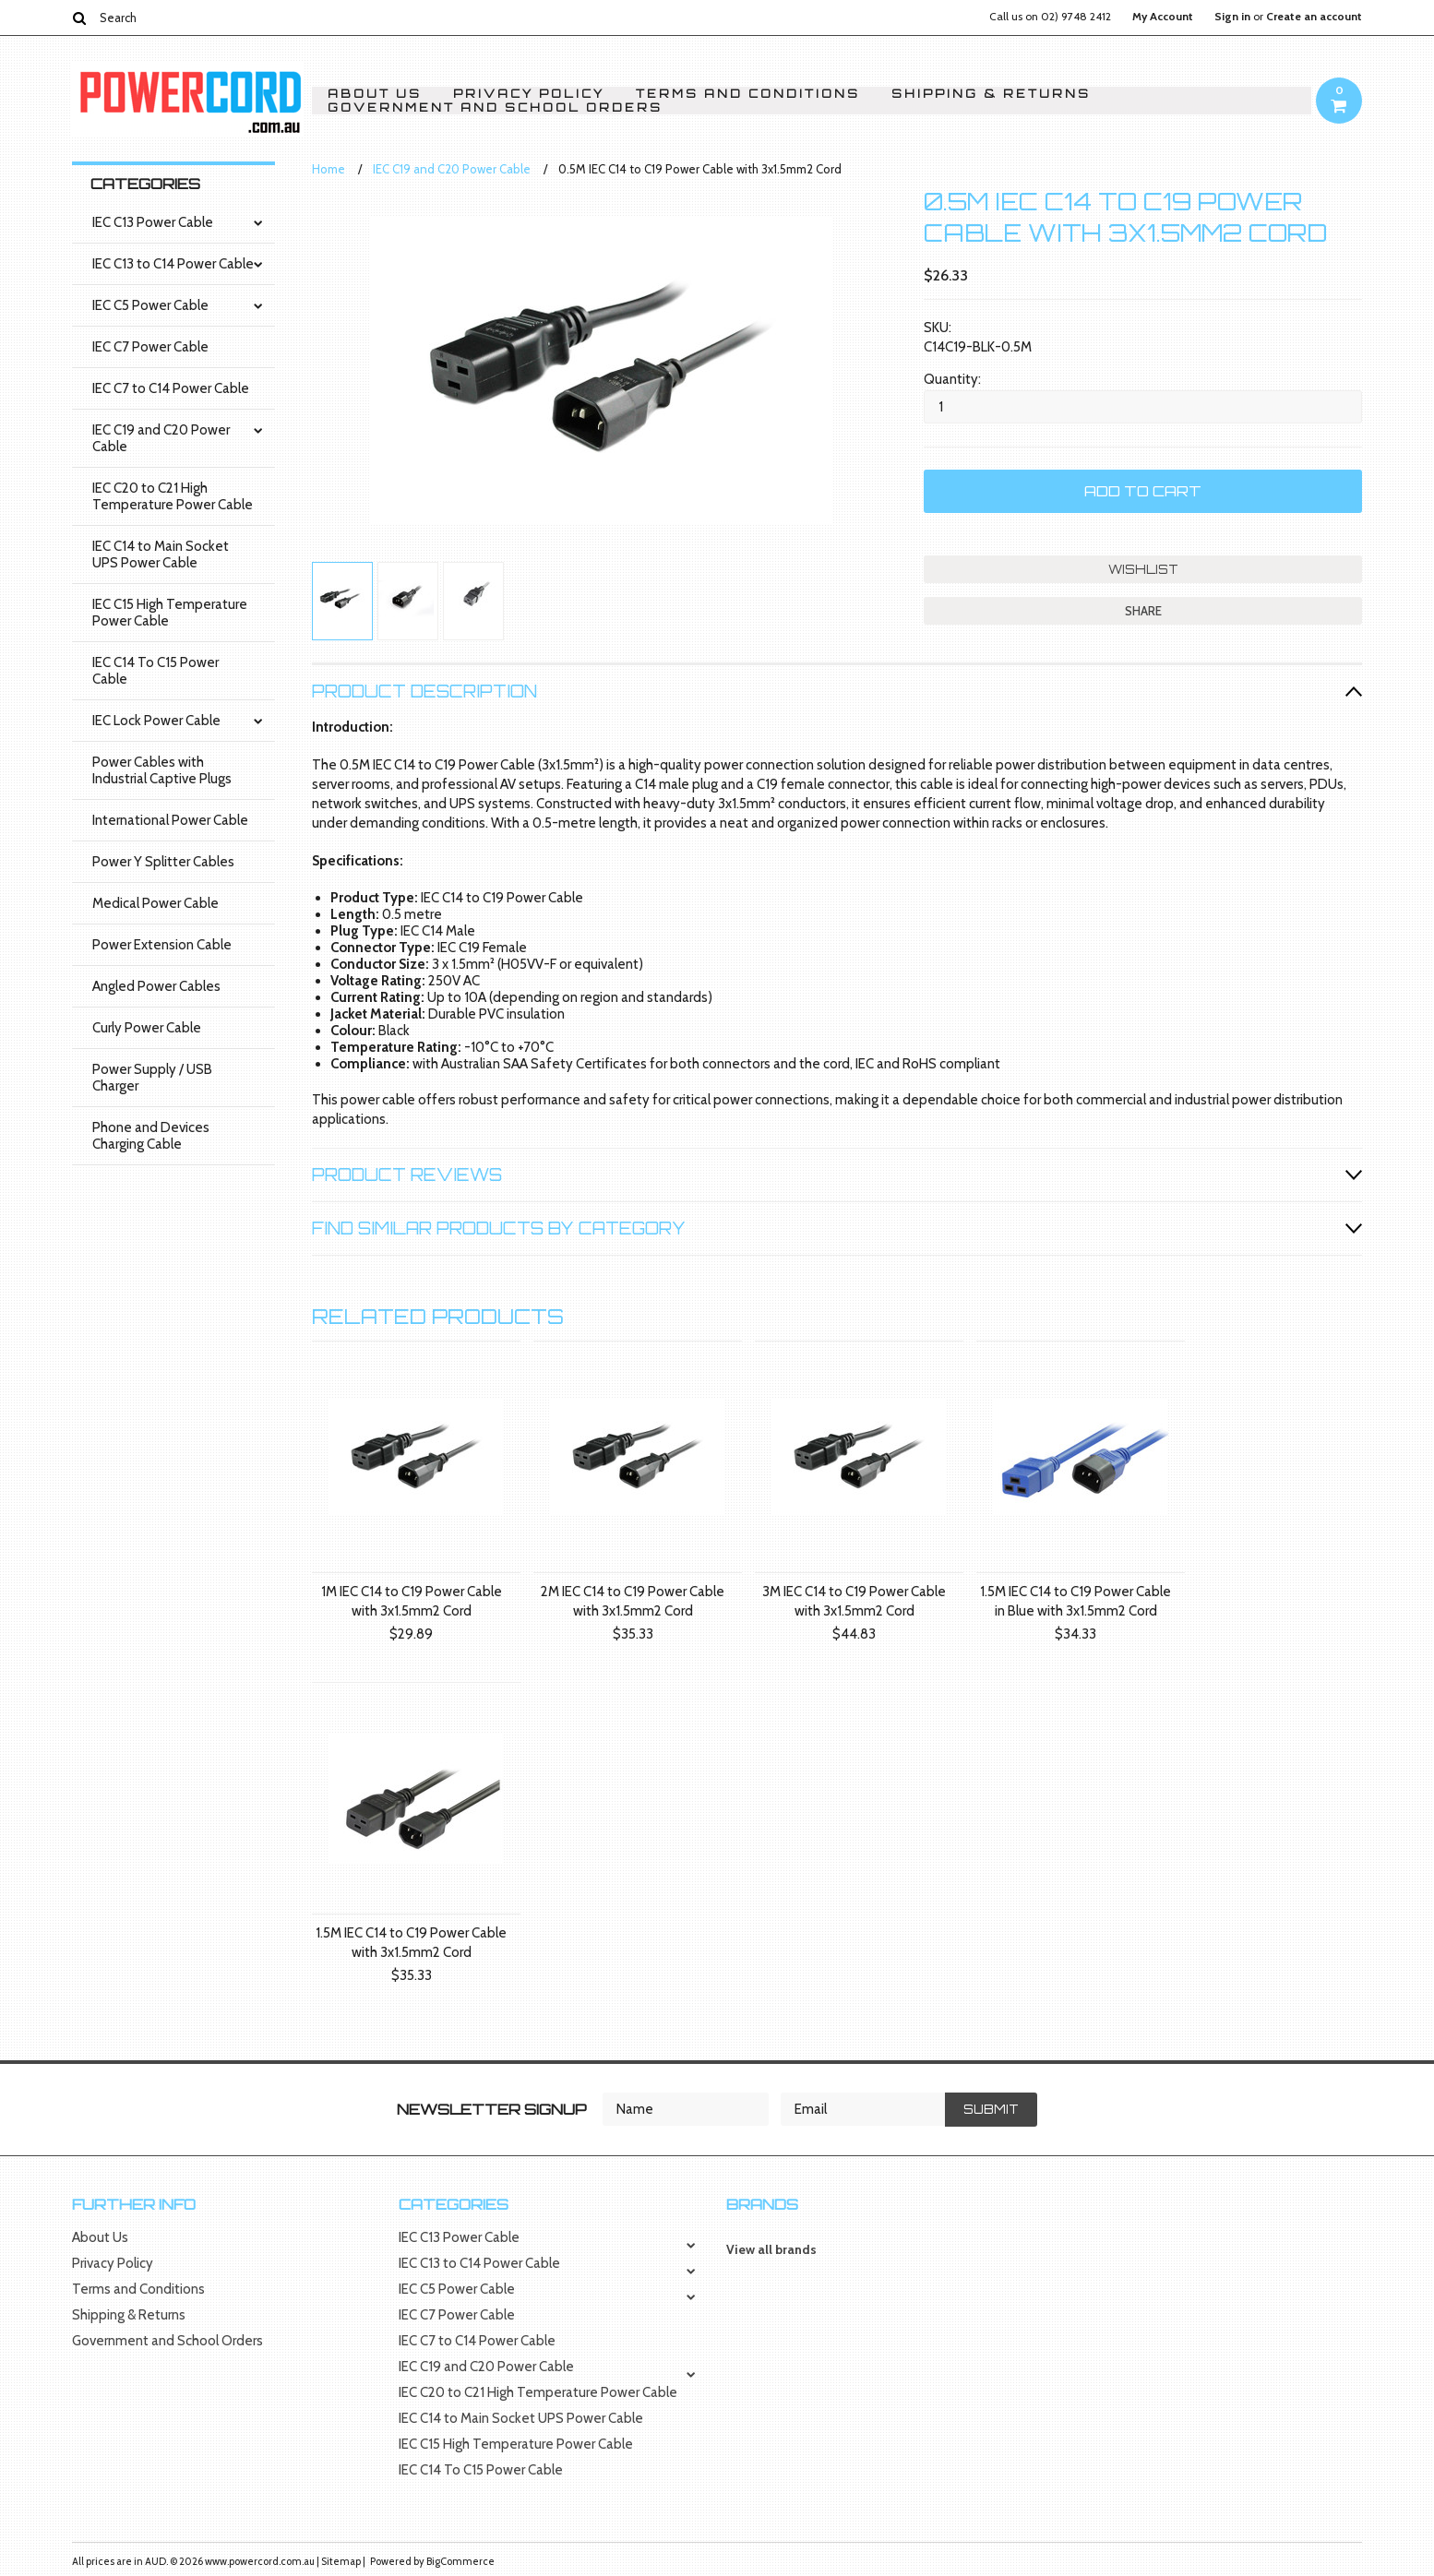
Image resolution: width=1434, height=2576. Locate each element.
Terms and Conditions (748, 94)
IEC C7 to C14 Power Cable (170, 388)
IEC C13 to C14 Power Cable (173, 264)
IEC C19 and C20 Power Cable (161, 438)
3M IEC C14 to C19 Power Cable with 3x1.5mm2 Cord (854, 1601)
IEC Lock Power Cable (156, 720)
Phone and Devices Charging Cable (150, 1135)
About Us (375, 94)
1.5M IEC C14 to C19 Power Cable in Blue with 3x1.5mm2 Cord (1075, 1601)
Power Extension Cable (162, 944)
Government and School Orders (495, 107)
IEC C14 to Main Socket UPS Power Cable (160, 554)
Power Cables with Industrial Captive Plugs (162, 770)
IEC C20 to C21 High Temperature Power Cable (172, 496)
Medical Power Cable (155, 903)
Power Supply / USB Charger (152, 1077)
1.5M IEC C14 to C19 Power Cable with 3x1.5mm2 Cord (411, 1943)
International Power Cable (170, 820)
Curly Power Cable (146, 1028)
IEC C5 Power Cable (150, 305)
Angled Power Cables (156, 986)
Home (328, 168)
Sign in (1232, 16)
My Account (1162, 16)
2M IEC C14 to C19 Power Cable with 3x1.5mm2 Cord (632, 1601)
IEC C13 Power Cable (152, 222)
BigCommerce (460, 2561)
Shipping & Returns (991, 94)
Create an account (1314, 16)
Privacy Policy (528, 94)
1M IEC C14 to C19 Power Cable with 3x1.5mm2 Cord (411, 1601)
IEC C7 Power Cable (150, 347)
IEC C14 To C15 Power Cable (155, 670)
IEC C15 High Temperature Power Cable (169, 612)
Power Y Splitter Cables (163, 861)
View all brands (771, 2249)
